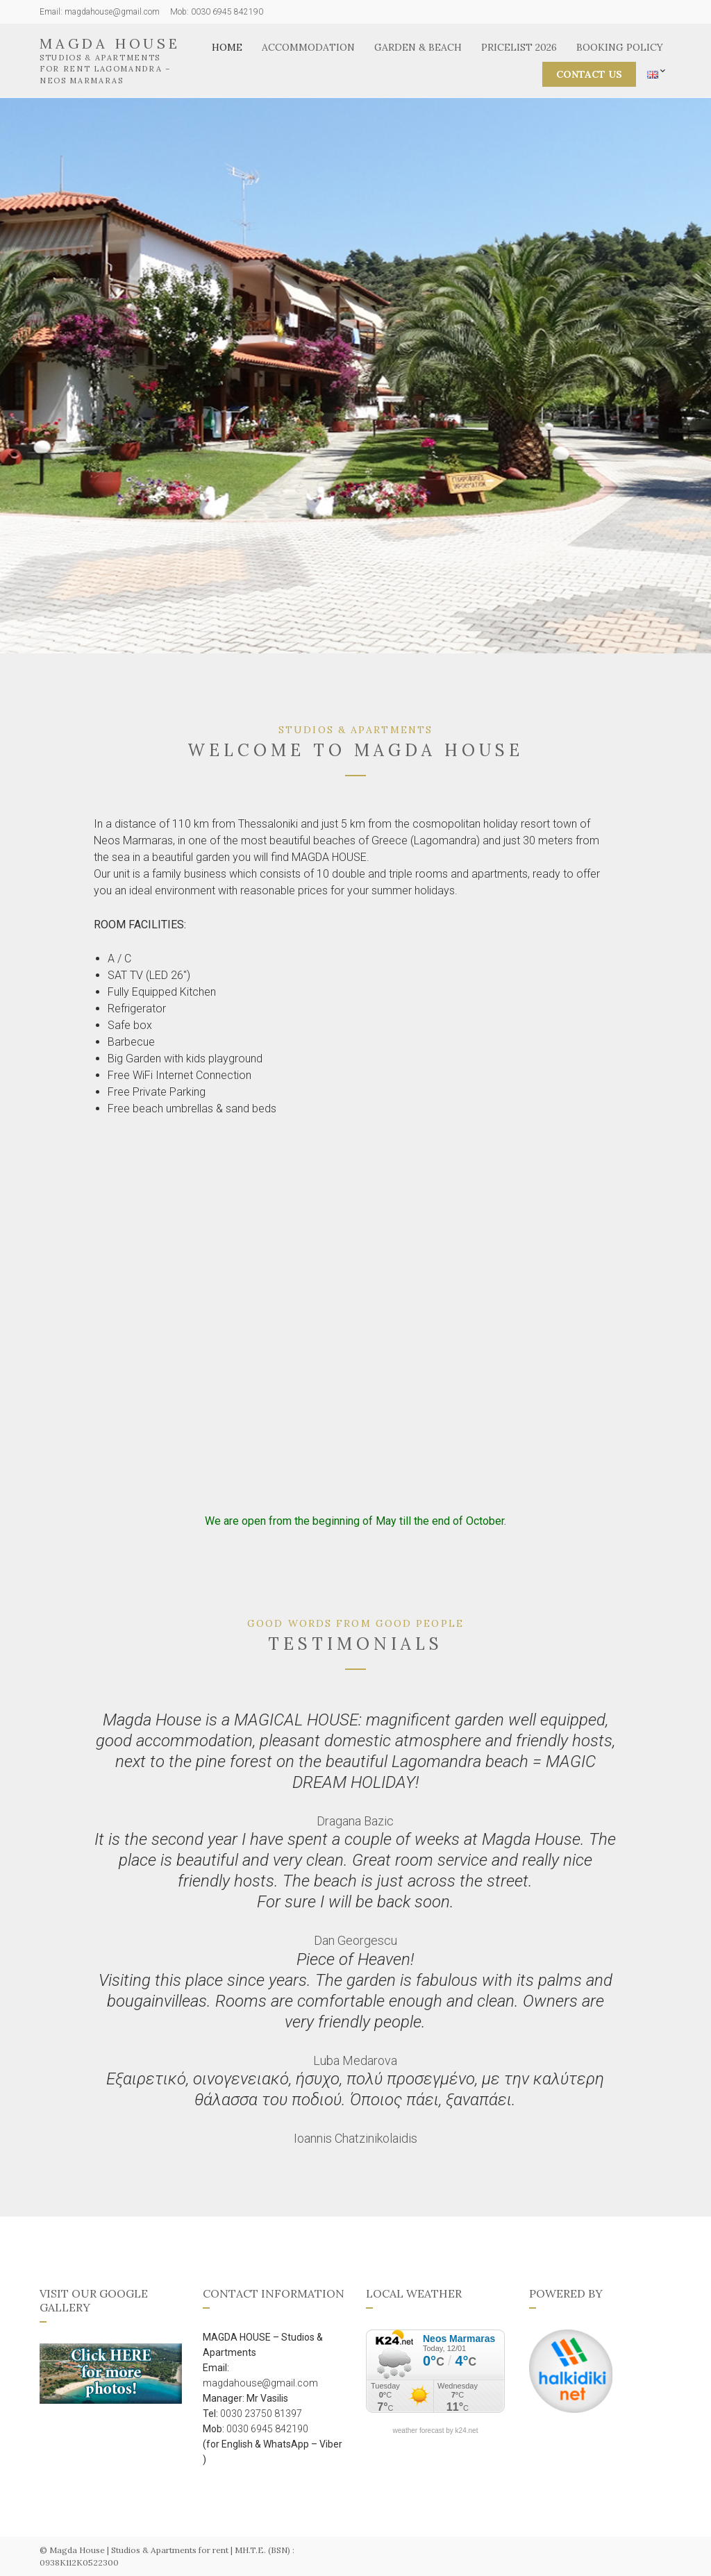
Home (227, 47)
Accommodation (308, 47)
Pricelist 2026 (519, 47)
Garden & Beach (418, 47)
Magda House (110, 43)
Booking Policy (619, 47)
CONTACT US (589, 74)
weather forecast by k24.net (435, 2430)
